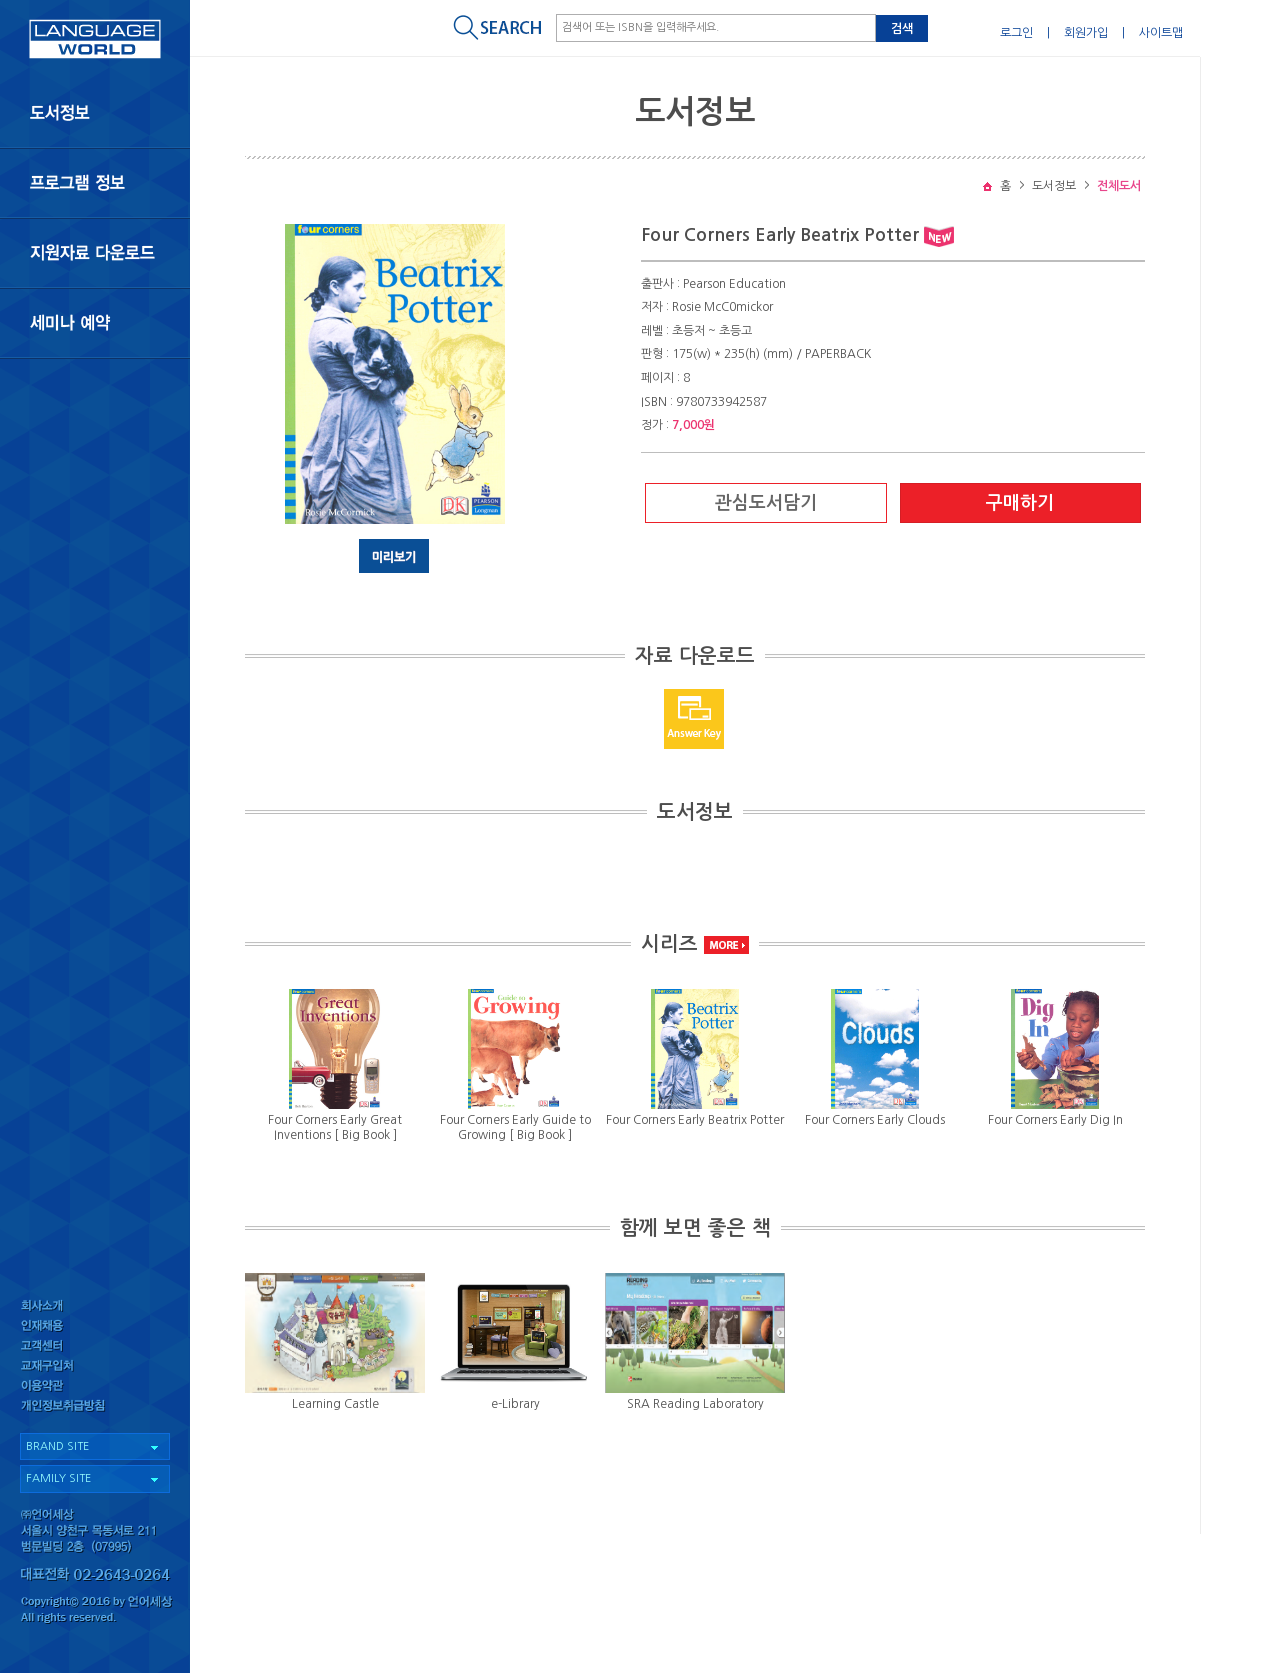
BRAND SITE (57, 1446)
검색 (902, 29)
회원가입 (1086, 33)
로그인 (1016, 33)
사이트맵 (1161, 33)
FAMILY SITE (58, 1478)
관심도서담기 (766, 503)
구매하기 (1020, 503)
